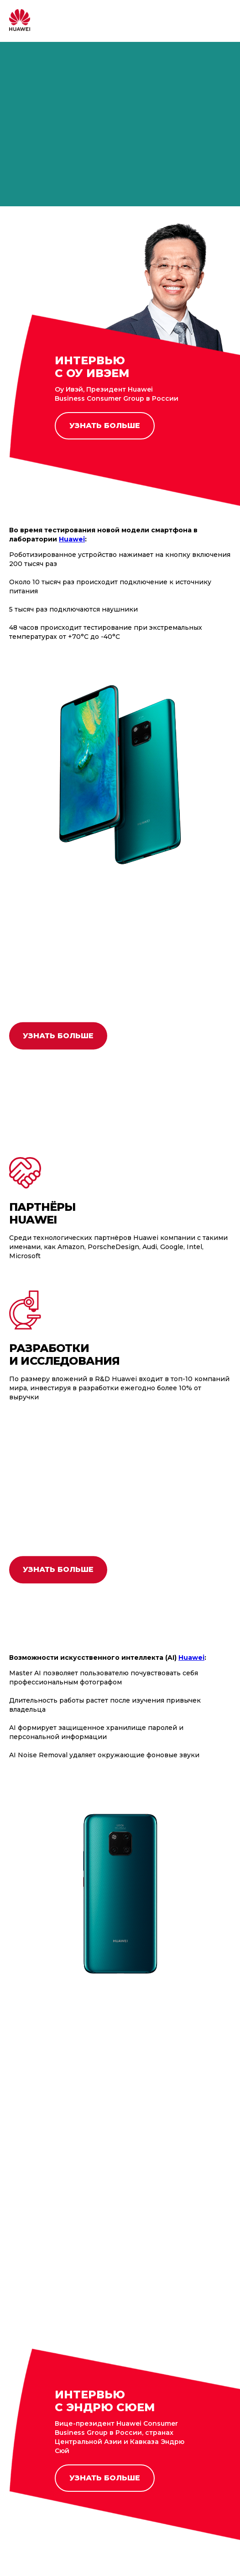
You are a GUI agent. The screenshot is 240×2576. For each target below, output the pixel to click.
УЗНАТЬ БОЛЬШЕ (104, 425)
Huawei (191, 1657)
